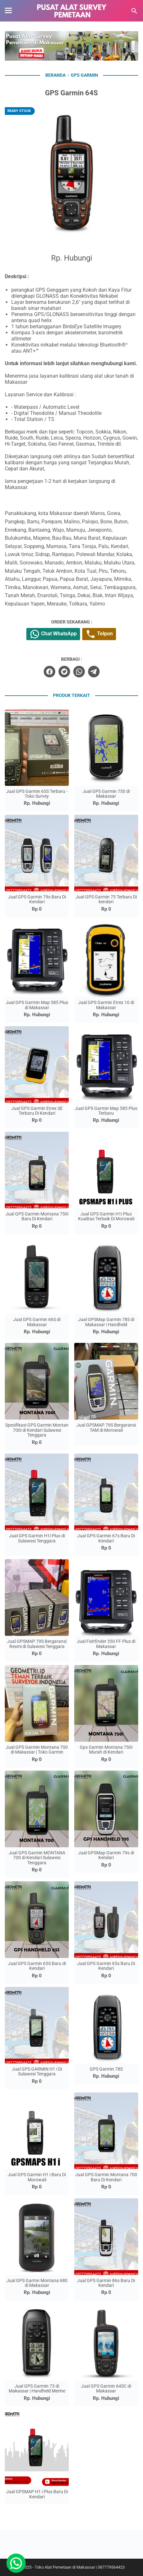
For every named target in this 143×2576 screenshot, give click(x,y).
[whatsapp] (79, 671)
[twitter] (64, 671)
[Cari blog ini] (134, 11)
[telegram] (94, 671)
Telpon (99, 634)
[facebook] (49, 671)
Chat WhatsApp (53, 634)
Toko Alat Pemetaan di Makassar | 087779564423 (80, 2567)
